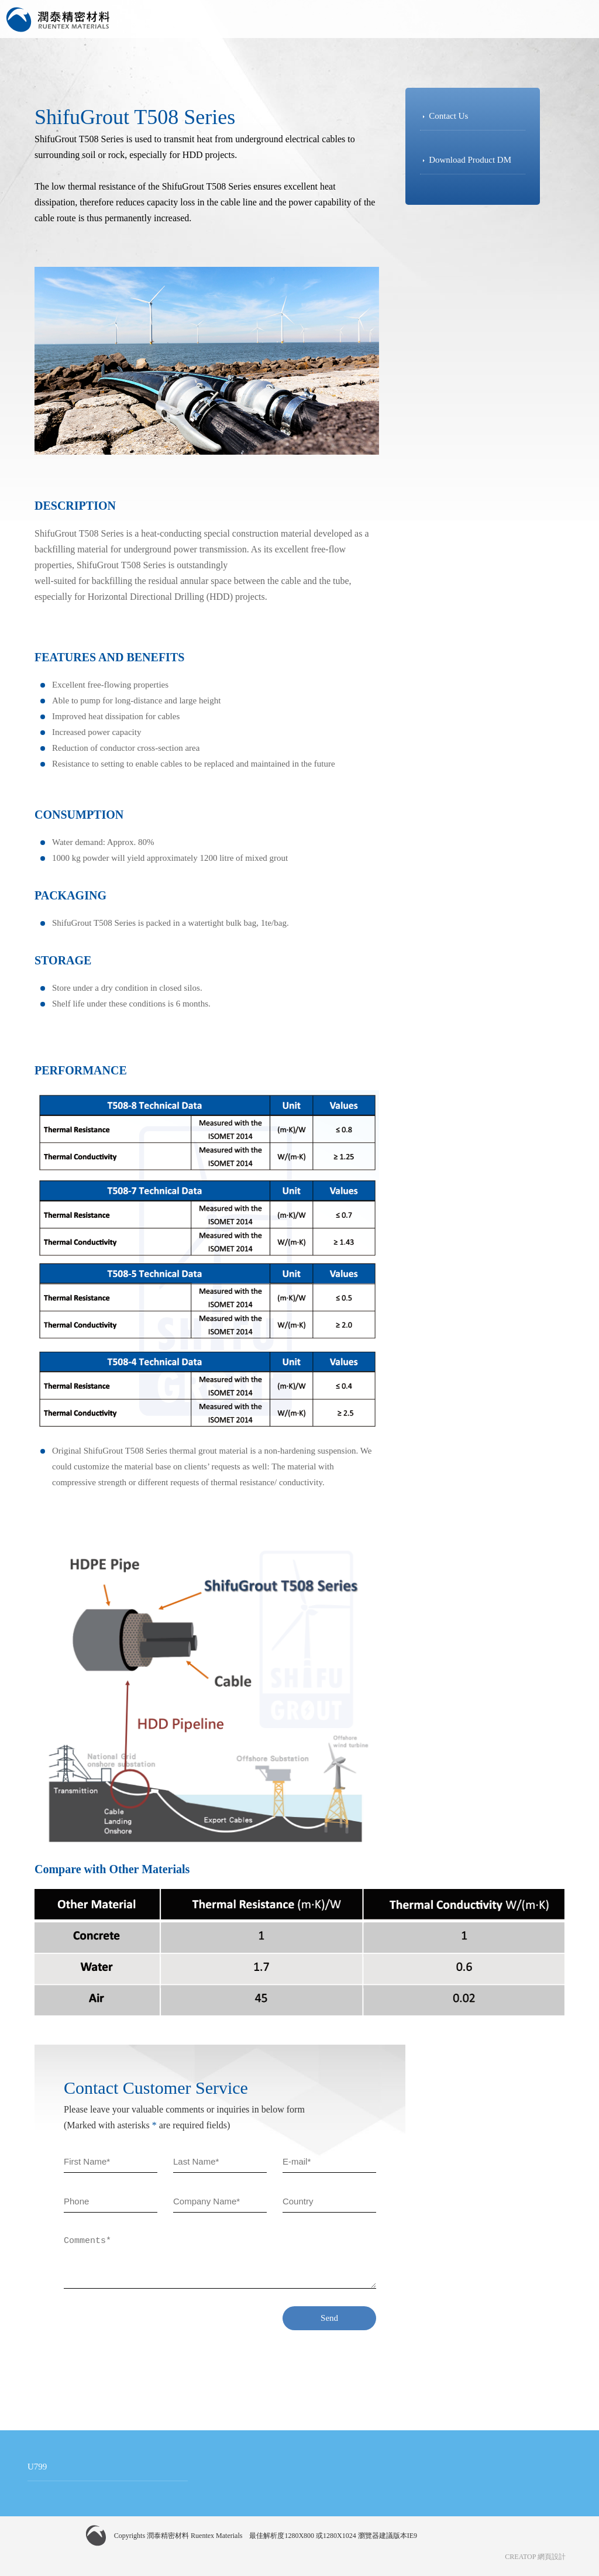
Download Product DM (470, 159)
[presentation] (153, 2329)
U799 (37, 2466)
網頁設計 (552, 2557)
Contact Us (448, 116)
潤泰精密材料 (58, 20)
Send (329, 2318)
